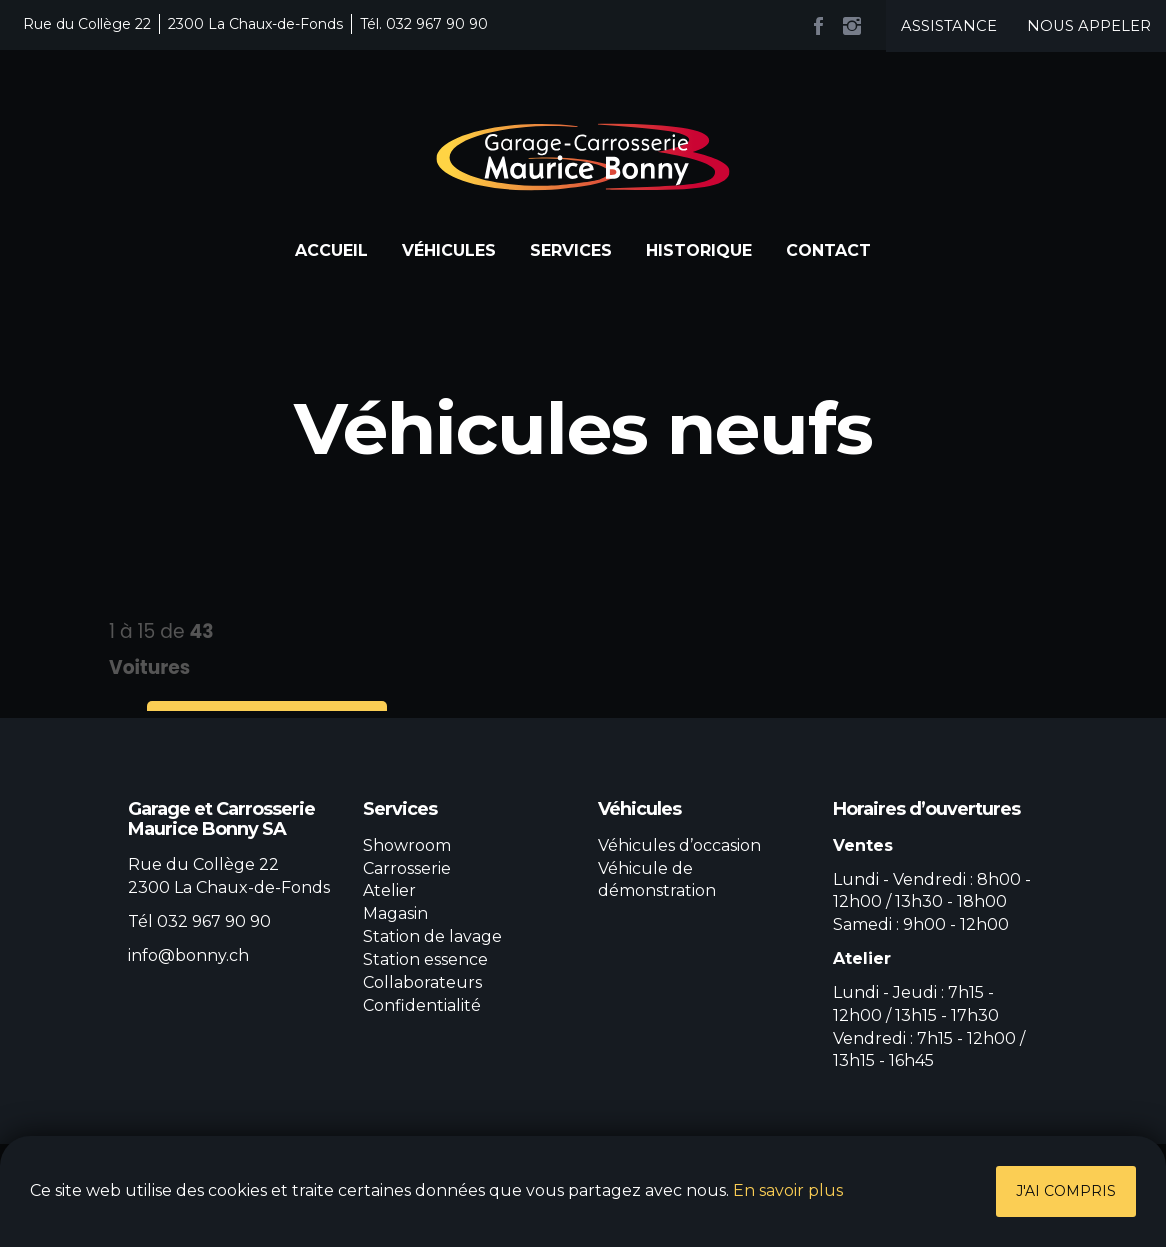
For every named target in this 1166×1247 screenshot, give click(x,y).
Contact (828, 250)
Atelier (389, 890)
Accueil (331, 250)
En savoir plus (788, 1190)
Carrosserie (407, 868)
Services (571, 250)
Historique (699, 250)
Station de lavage (432, 936)
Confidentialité (422, 1005)
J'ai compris (1066, 1191)
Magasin (395, 913)
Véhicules (449, 250)
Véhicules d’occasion (679, 845)
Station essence (425, 959)
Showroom (407, 845)
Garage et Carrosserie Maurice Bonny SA (583, 157)
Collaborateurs (422, 982)
